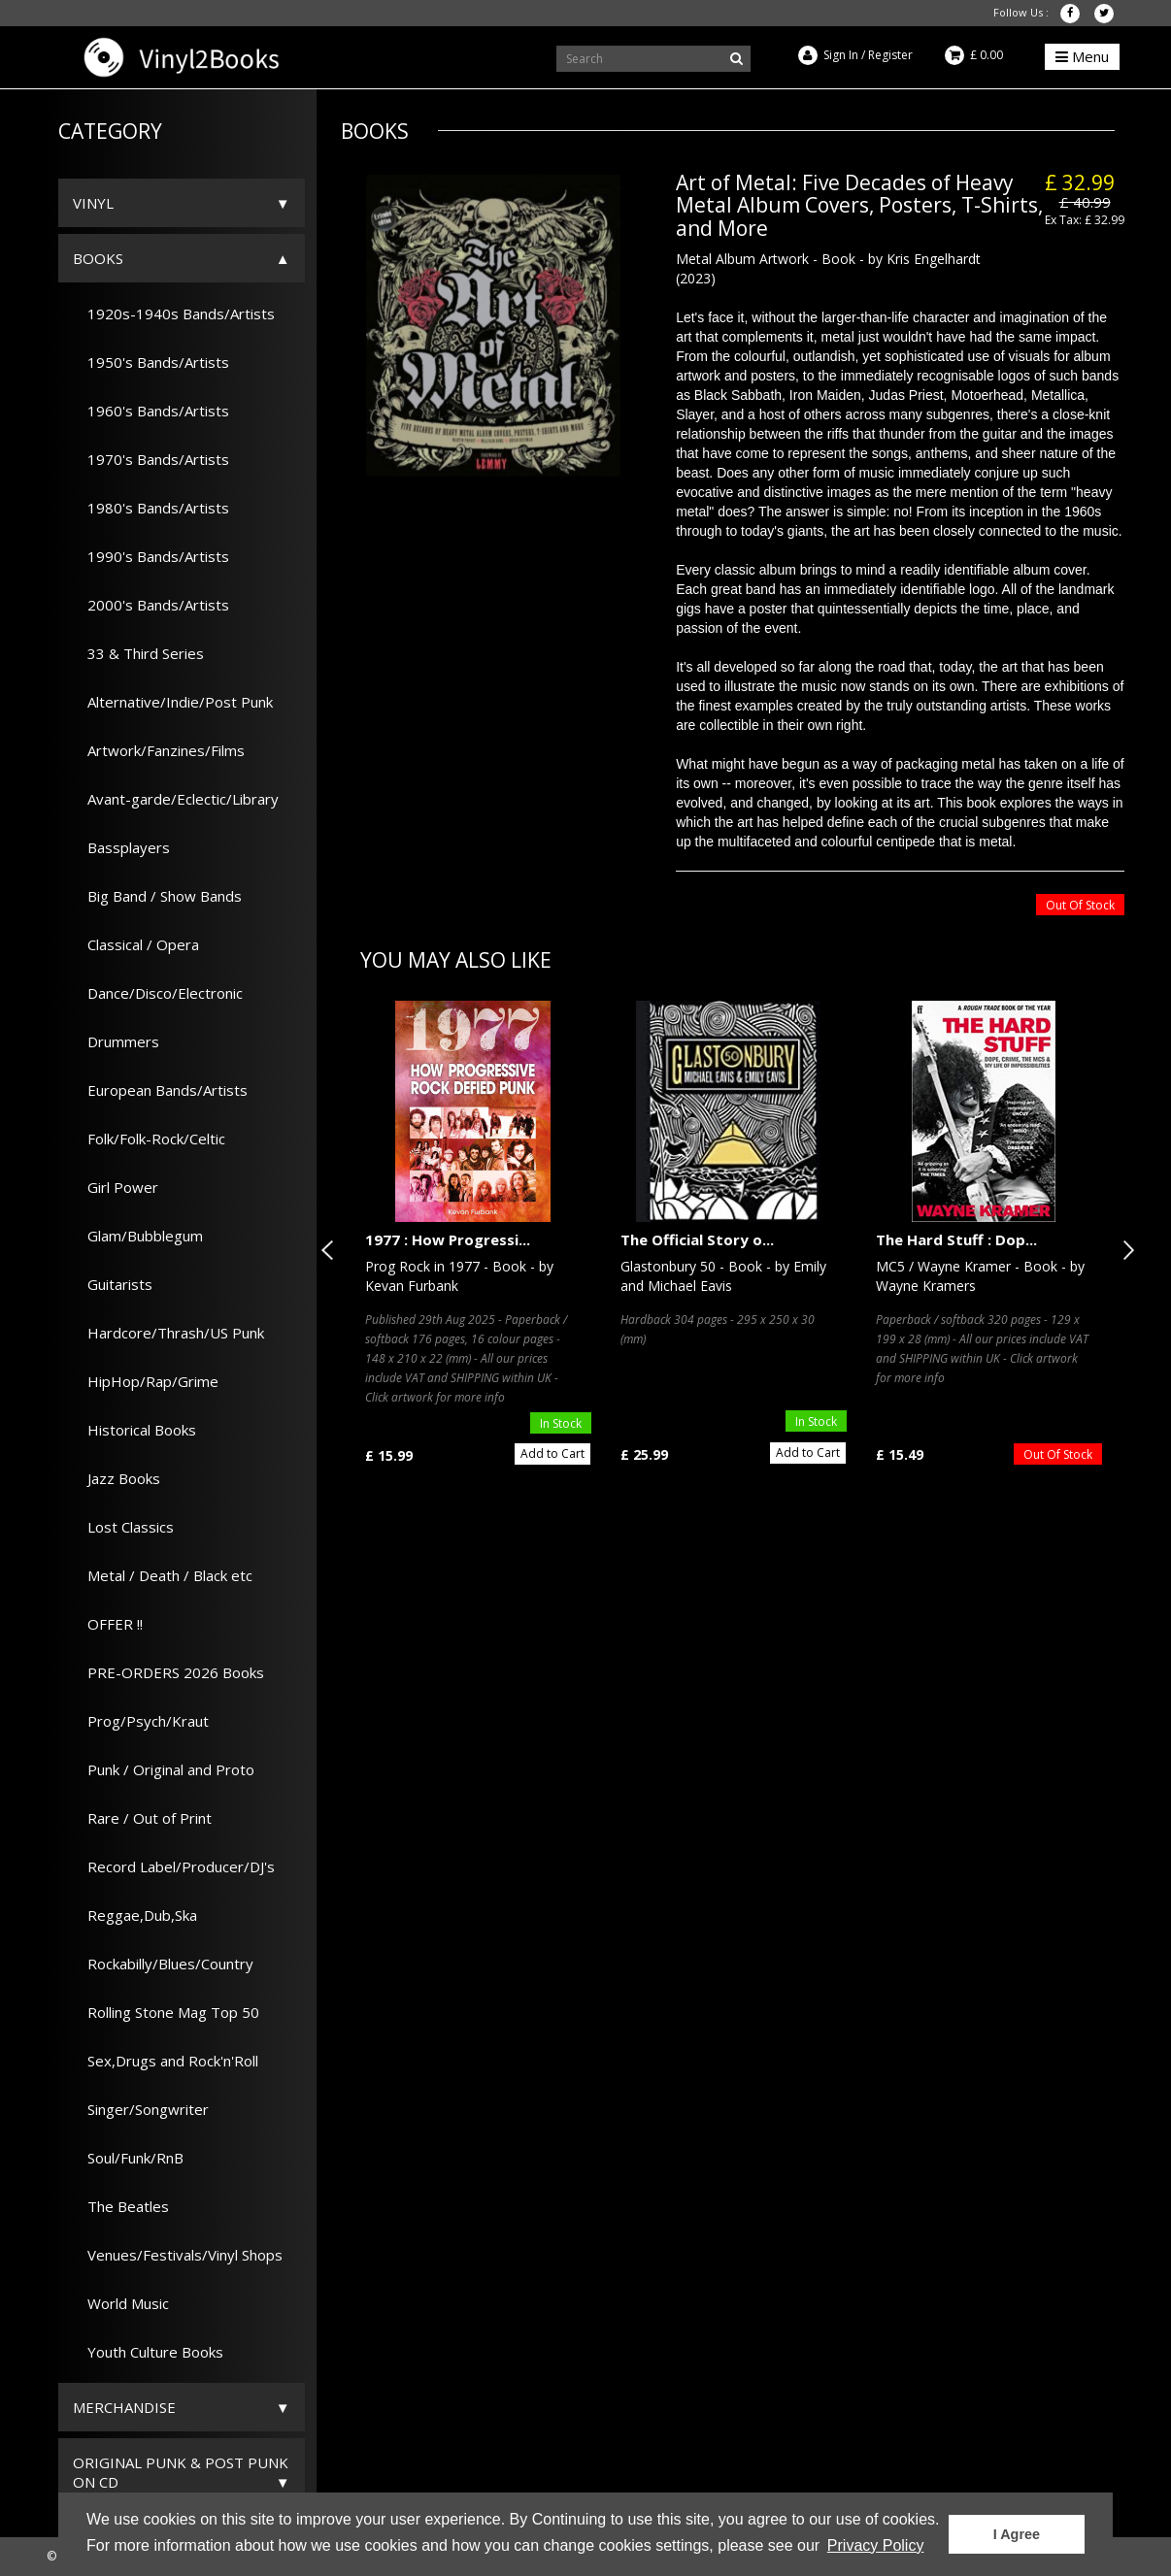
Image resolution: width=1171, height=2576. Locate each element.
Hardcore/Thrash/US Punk (168, 1332)
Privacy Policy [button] (875, 2545)
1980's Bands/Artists (151, 507)
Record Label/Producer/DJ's (174, 1866)
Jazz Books (116, 1478)
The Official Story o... (697, 1239)
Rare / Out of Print (142, 1818)
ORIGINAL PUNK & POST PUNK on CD (180, 2472)
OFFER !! (108, 1624)
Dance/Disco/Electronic (158, 993)
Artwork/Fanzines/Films (159, 750)
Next (1124, 1250)
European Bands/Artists (160, 1090)
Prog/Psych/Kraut (141, 1721)
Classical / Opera (136, 944)
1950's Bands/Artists (151, 362)
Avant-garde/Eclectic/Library (176, 799)
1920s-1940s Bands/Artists (174, 313)
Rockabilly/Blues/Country (163, 1963)
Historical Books (134, 1429)
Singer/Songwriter (141, 2109)
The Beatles (121, 2206)
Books (98, 258)
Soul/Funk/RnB (128, 2157)
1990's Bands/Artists (151, 556)
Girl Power (115, 1187)
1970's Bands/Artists (151, 459)
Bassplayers (121, 847)
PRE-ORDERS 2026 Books (168, 1672)
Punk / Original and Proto (163, 1769)
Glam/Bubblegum (138, 1235)
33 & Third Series (138, 653)
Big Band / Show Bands (157, 896)
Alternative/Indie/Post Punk (173, 701)
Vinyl (93, 203)
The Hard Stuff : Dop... (956, 1239)
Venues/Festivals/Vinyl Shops (178, 2254)
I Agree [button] (1016, 2534)
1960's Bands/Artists (151, 410)
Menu (1082, 56)
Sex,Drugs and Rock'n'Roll (165, 2060)
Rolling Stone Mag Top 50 (166, 2012)
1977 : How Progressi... (447, 1239)
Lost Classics (123, 1526)
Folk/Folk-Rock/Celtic (149, 1138)
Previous (331, 1250)
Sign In (840, 55)
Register (890, 55)
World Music (121, 2303)
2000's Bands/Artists (151, 604)
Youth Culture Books (148, 2351)
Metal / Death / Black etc (162, 1575)
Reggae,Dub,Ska (135, 1915)
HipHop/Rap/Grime (145, 1381)
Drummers (116, 1041)
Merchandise (124, 2407)
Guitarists (112, 1284)
